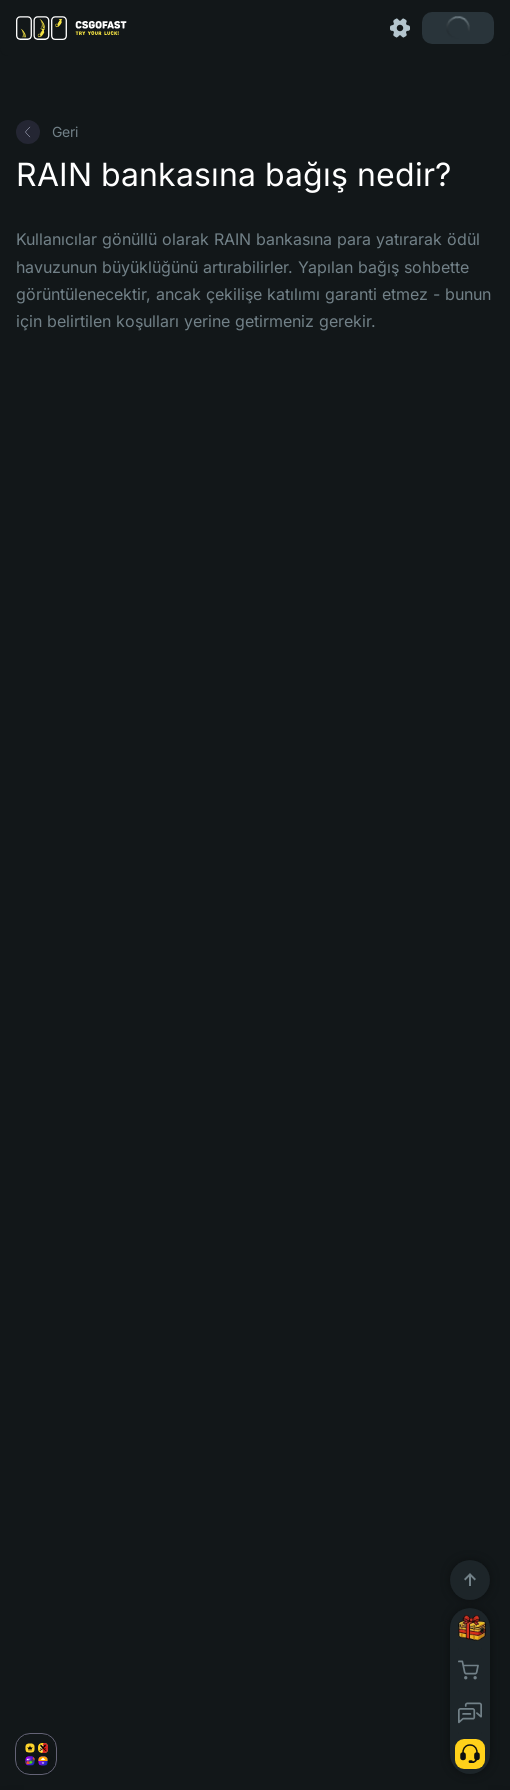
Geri (47, 132)
